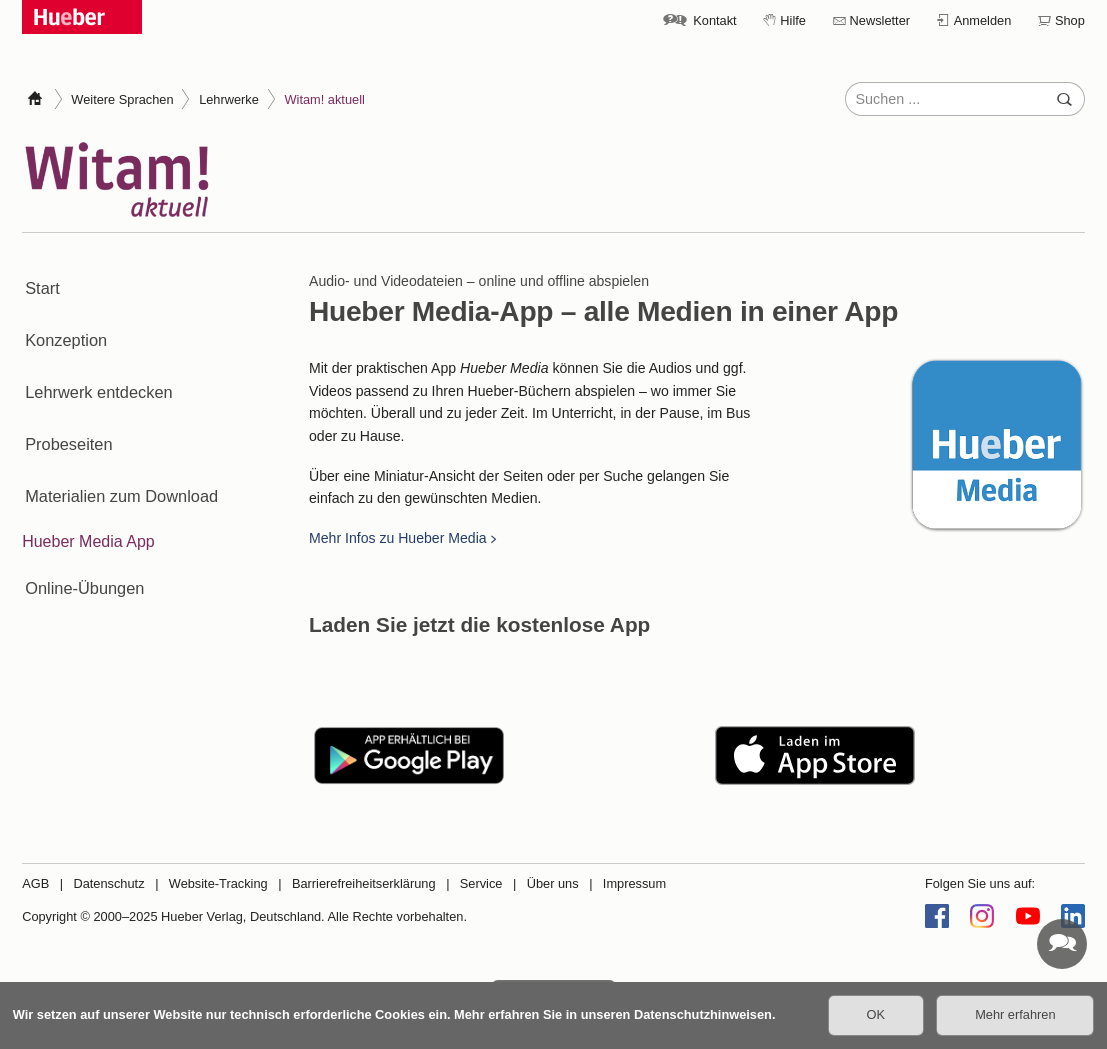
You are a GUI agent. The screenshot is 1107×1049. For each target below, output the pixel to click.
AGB (35, 883)
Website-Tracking (218, 883)
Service (481, 883)
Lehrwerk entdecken (94, 362)
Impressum (634, 883)
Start (39, 281)
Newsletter (880, 20)
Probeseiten (64, 403)
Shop (1070, 20)
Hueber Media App (88, 483)
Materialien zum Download (116, 443)
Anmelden (983, 20)
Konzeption (62, 322)
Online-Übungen (80, 524)
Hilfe (793, 20)
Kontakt (714, 20)
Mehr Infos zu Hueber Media (398, 538)
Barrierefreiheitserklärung (364, 883)
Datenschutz (108, 883)
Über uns (553, 883)
